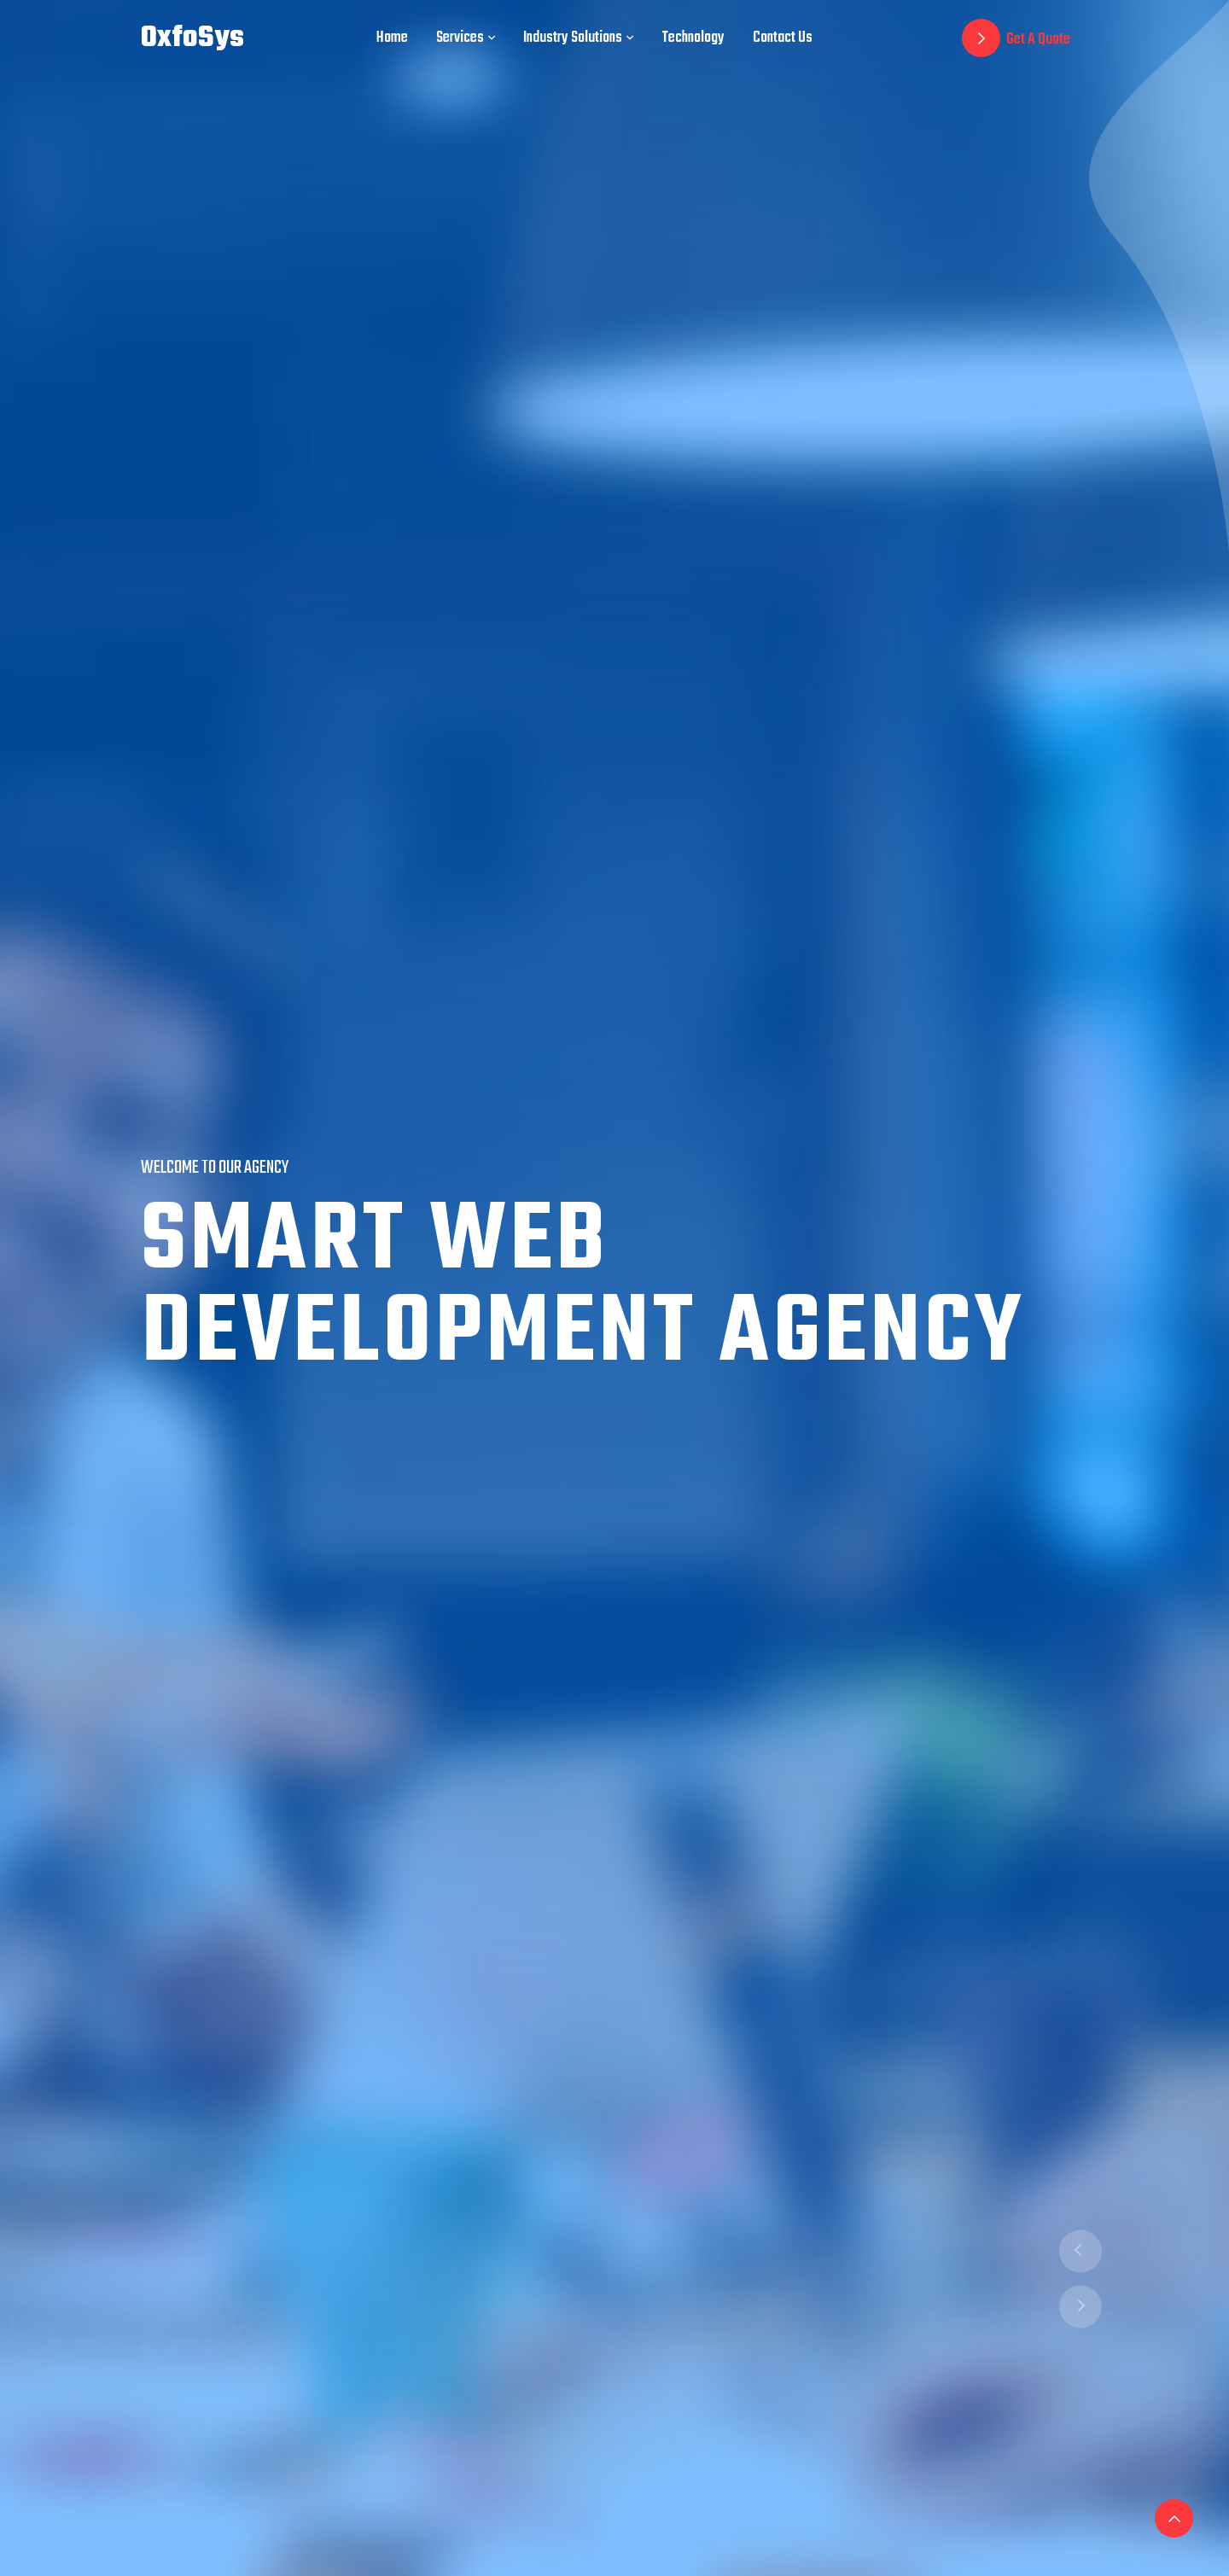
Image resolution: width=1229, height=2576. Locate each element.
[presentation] (1080, 2251)
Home (392, 38)
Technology (693, 38)
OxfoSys (192, 38)
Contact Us (783, 38)
